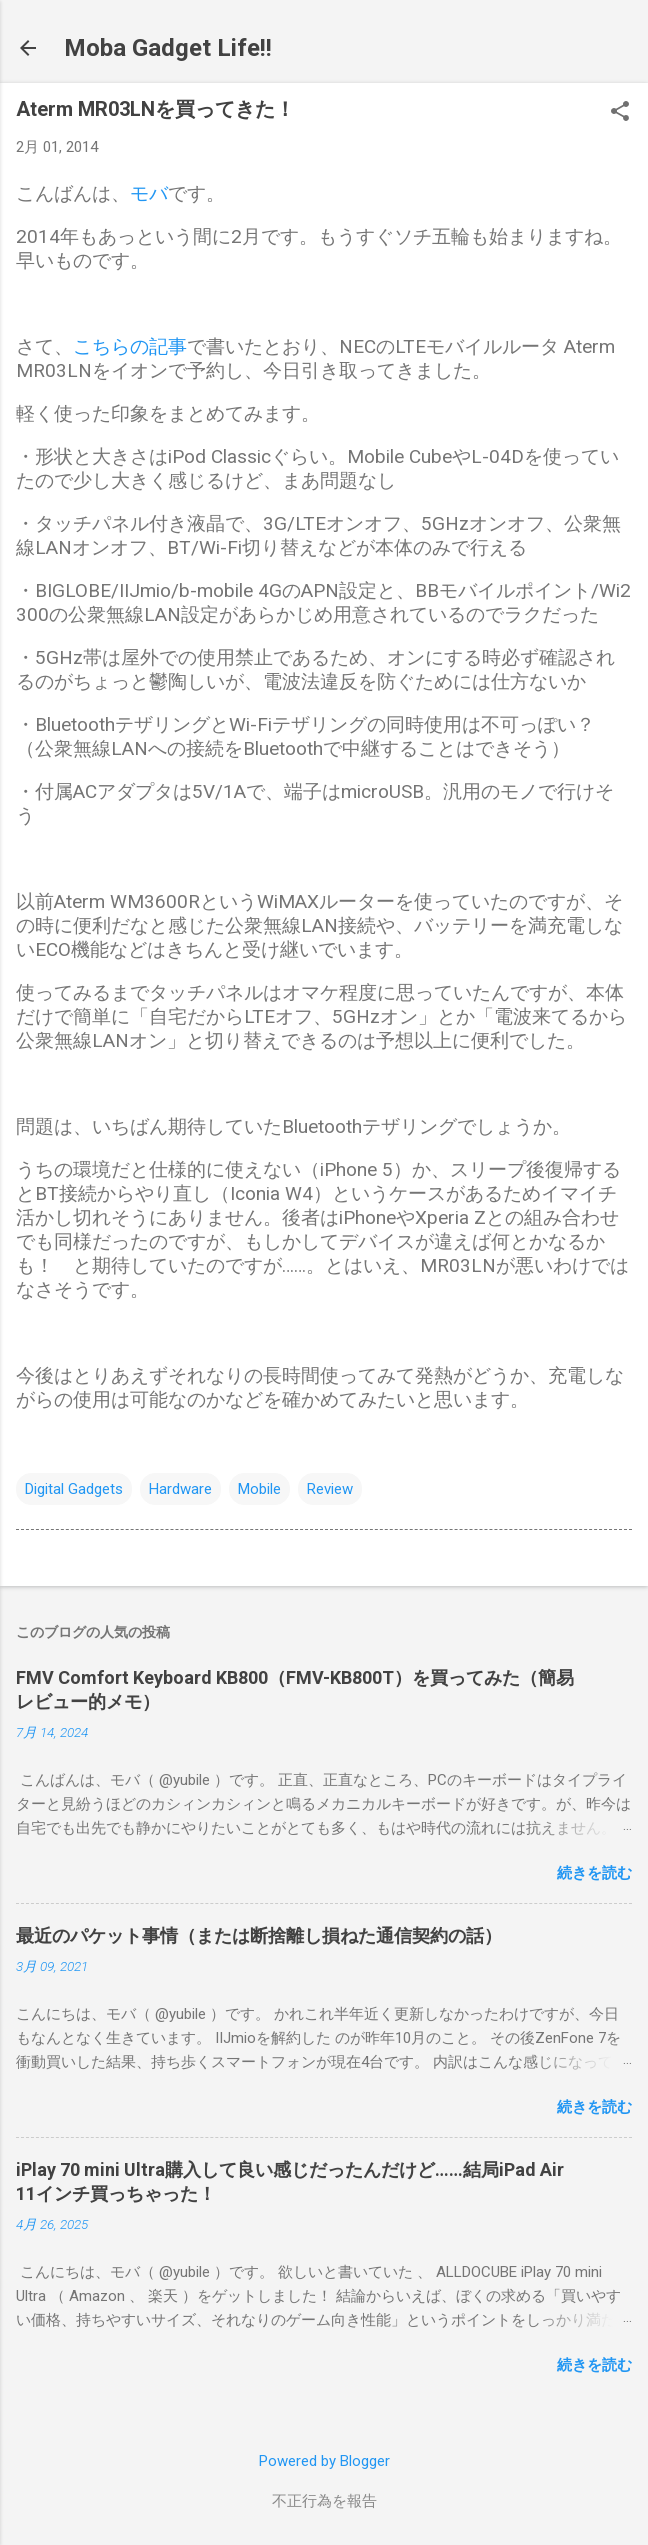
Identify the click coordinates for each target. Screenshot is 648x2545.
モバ (149, 193)
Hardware (180, 1489)
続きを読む (594, 1873)
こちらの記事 (130, 346)
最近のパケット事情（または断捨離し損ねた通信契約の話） (259, 1935)
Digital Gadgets (74, 1489)
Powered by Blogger (324, 2461)
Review (330, 1489)
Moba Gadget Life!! (168, 48)
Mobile (259, 1489)
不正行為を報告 (324, 2501)
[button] (620, 113)
